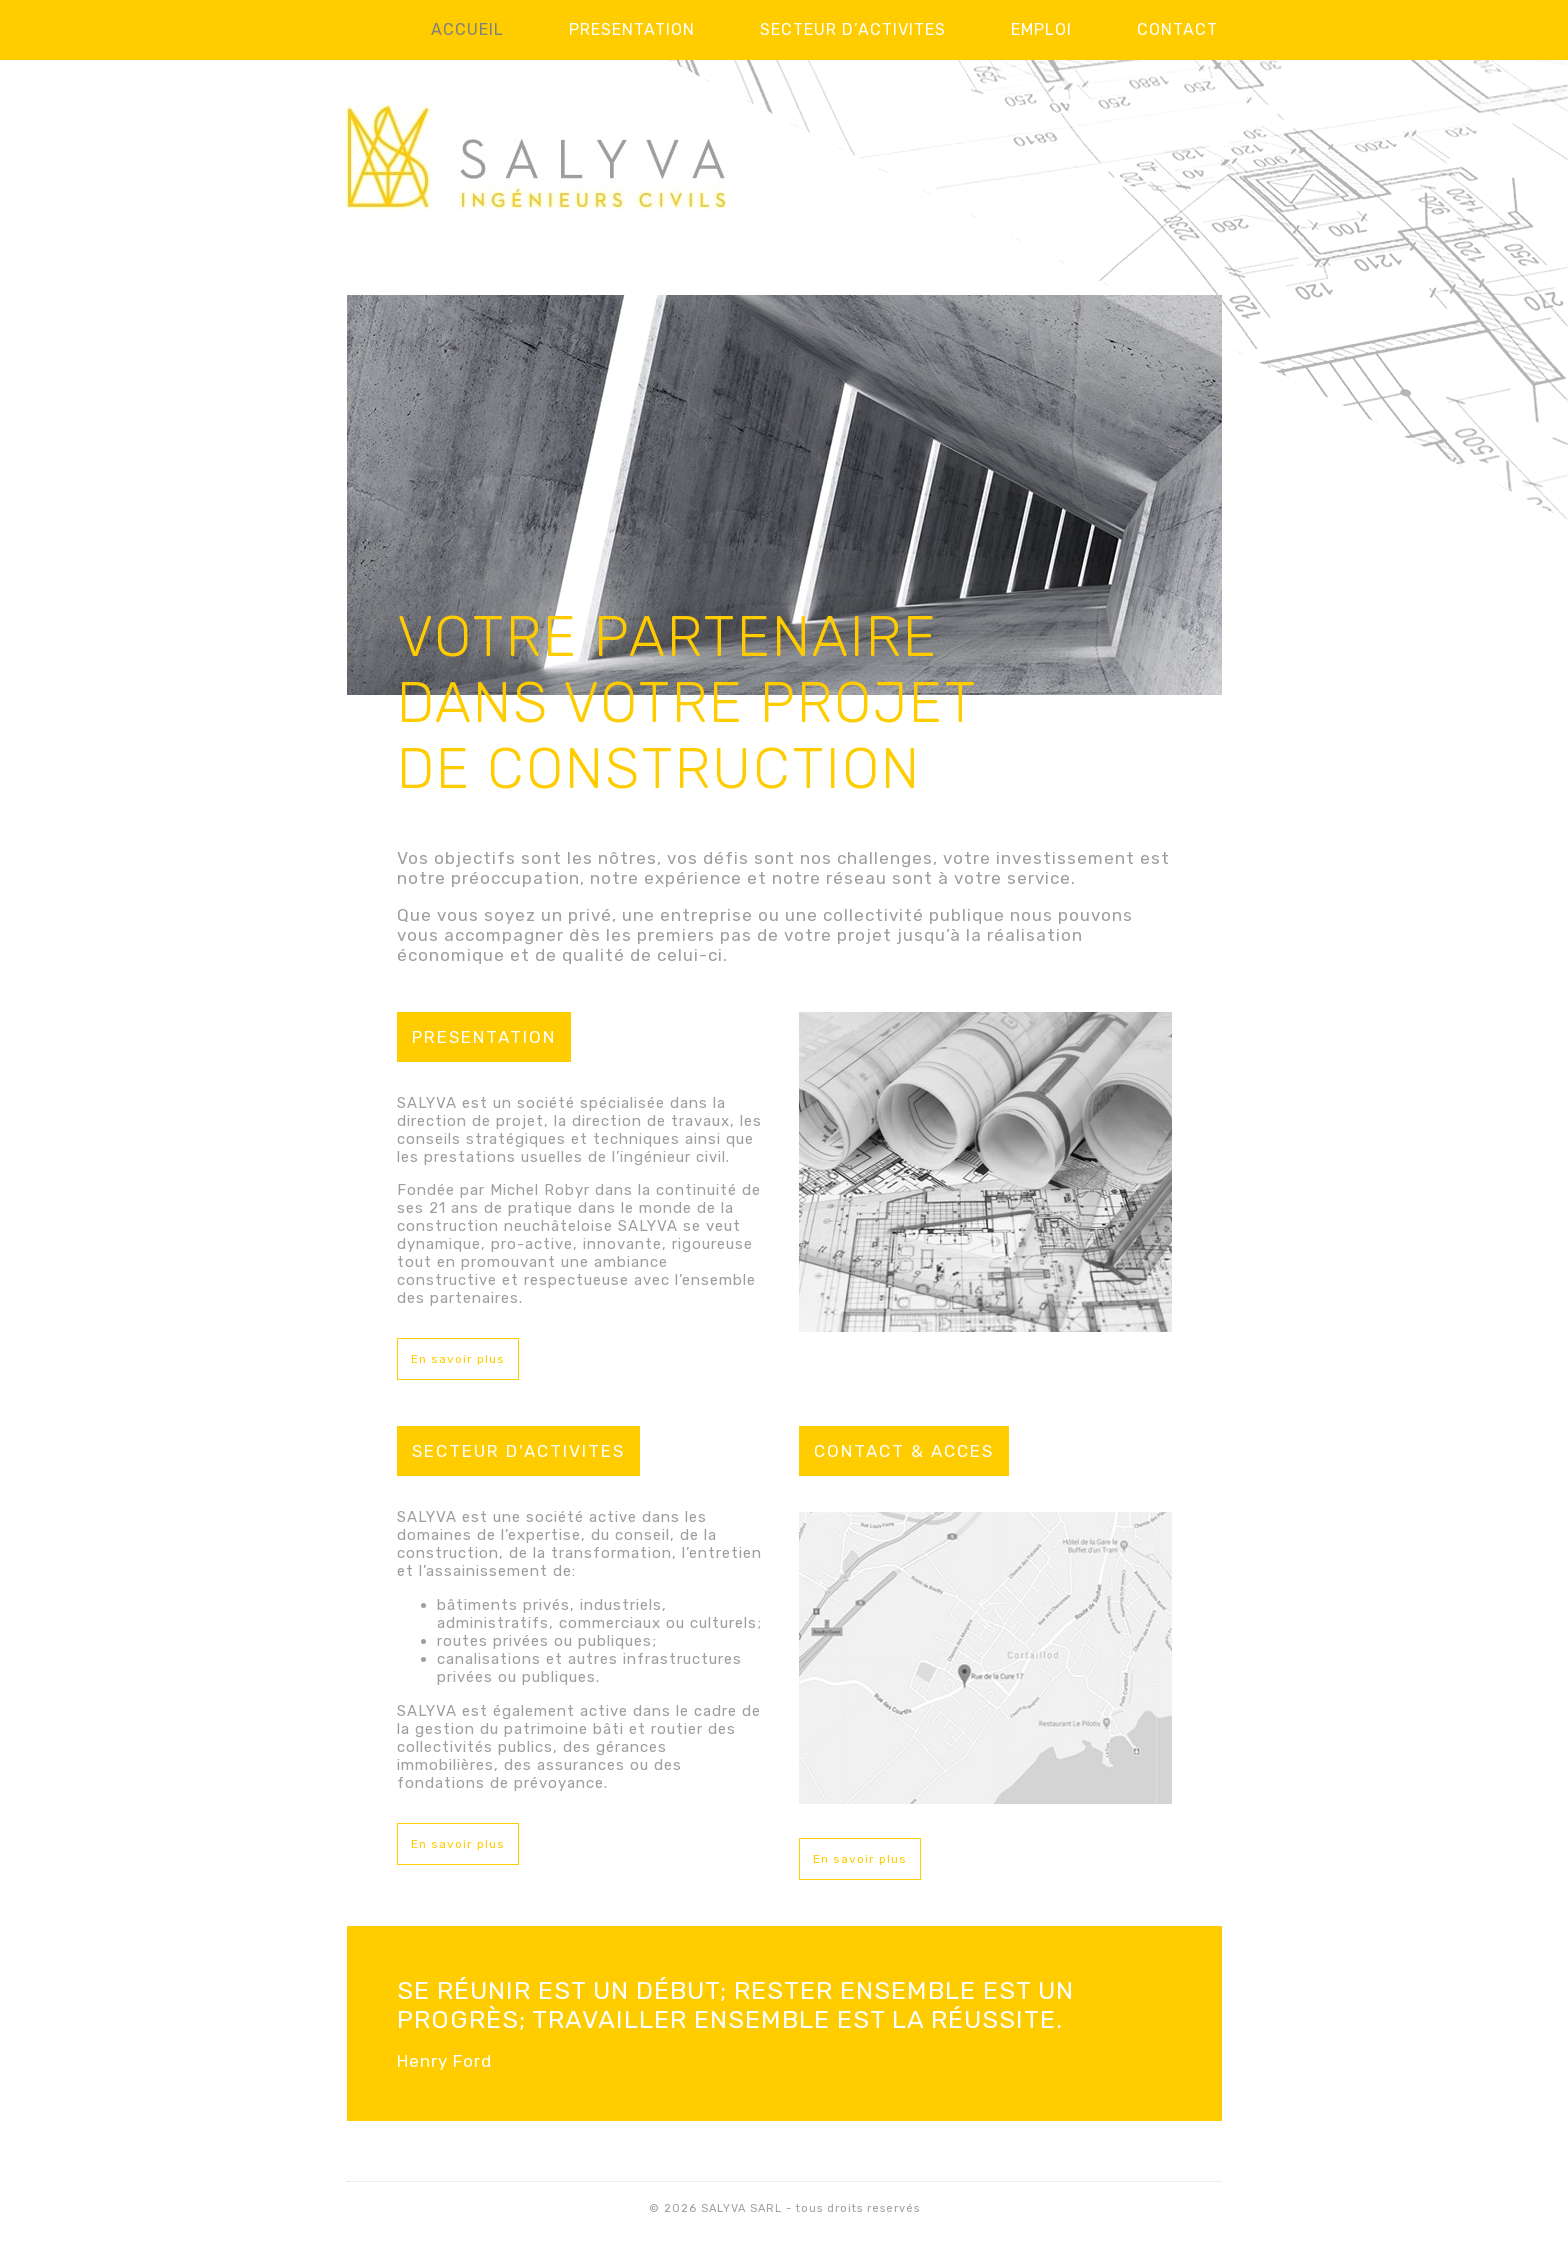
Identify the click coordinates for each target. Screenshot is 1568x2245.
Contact (1177, 29)
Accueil (467, 29)
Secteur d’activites (853, 29)
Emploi (1041, 29)
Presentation (632, 29)
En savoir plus (458, 1359)
